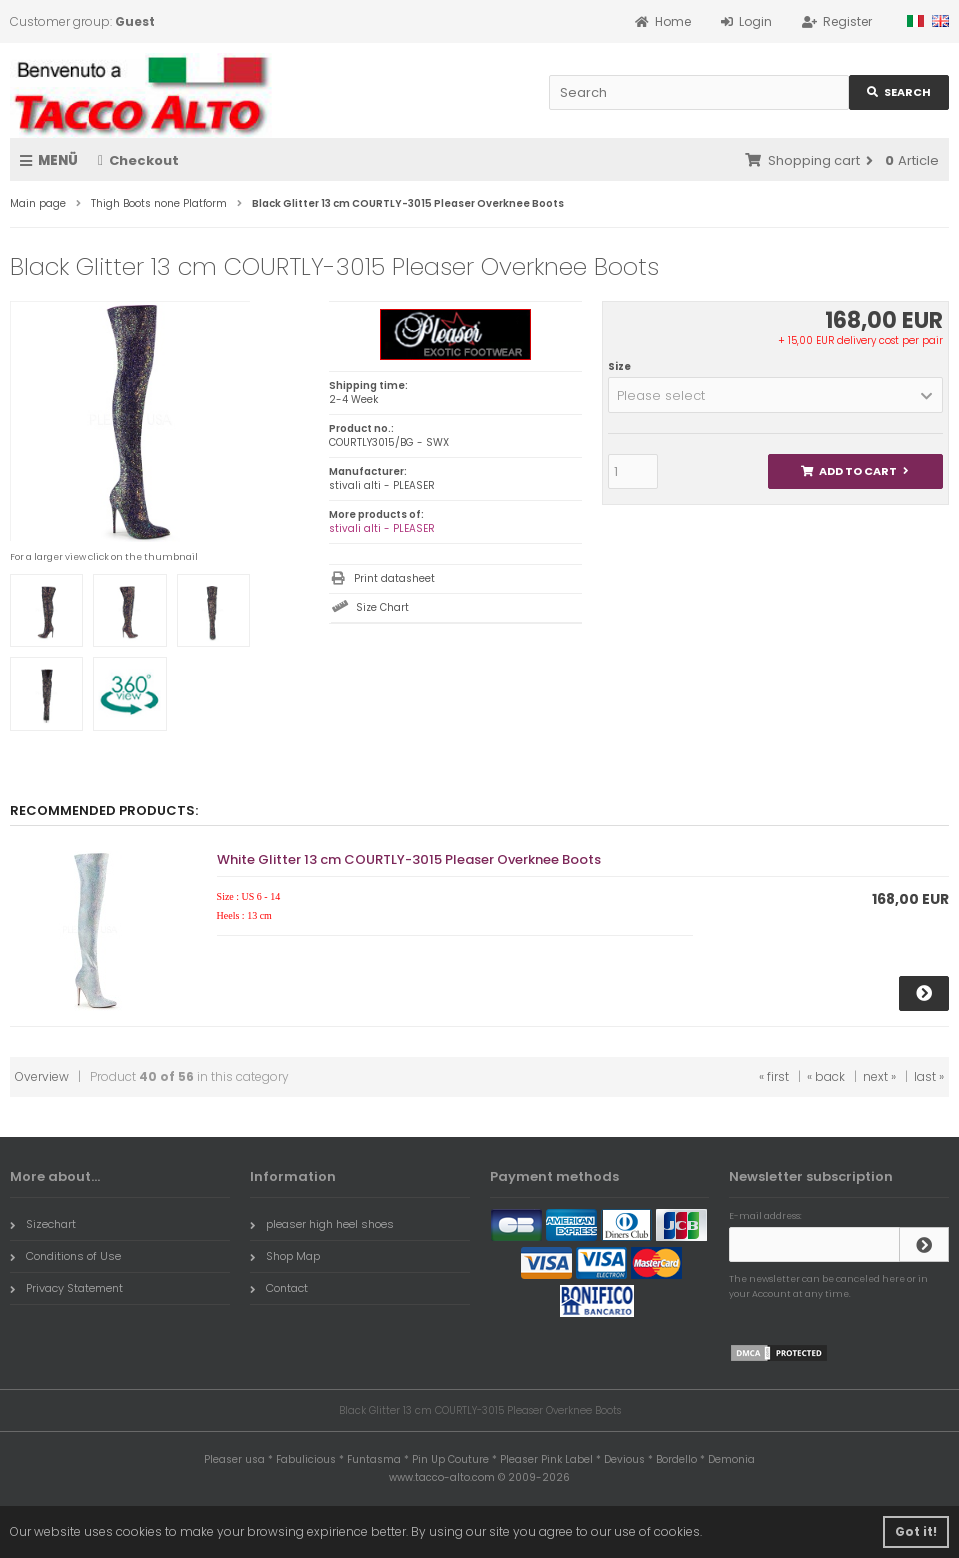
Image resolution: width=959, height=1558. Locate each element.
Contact (279, 1288)
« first (774, 1076)
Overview (42, 1076)
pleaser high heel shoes (322, 1224)
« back (826, 1076)
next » (879, 1076)
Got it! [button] (916, 1531)
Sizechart (43, 1224)
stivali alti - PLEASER (382, 528)
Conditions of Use (65, 1256)
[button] (775, 395)
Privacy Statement (66, 1288)
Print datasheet (394, 578)
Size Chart (382, 607)
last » (929, 1076)
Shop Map (285, 1256)
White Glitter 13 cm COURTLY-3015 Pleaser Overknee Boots (409, 859)
